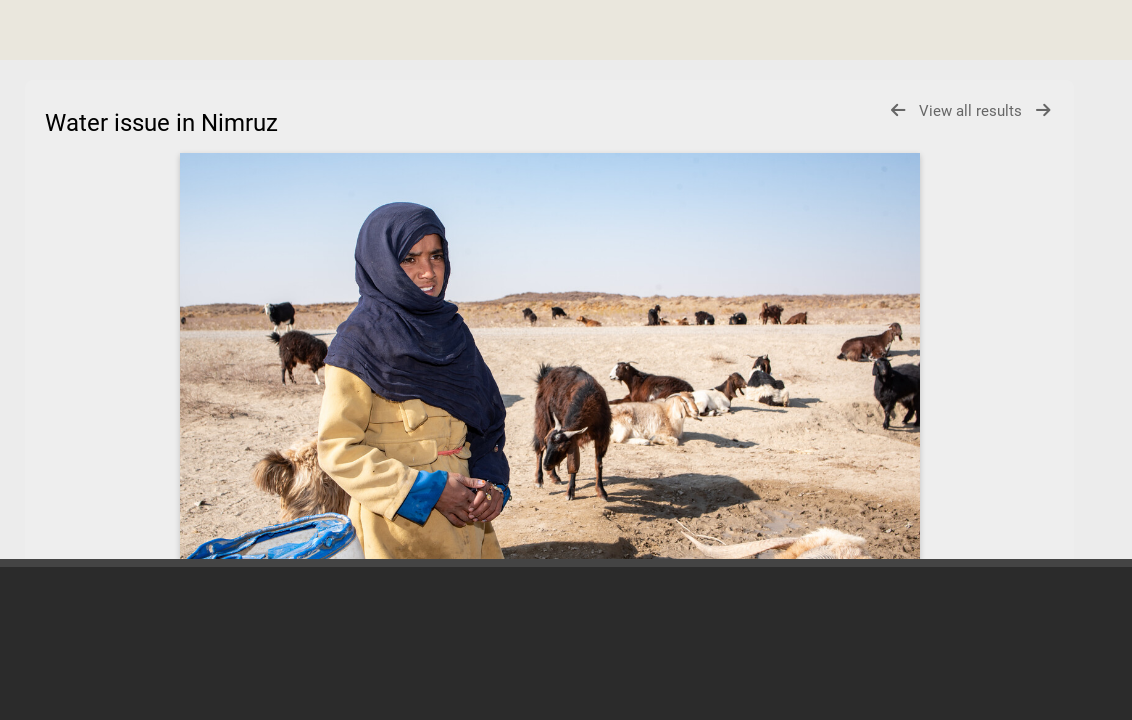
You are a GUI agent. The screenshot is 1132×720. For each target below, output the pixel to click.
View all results (972, 111)
